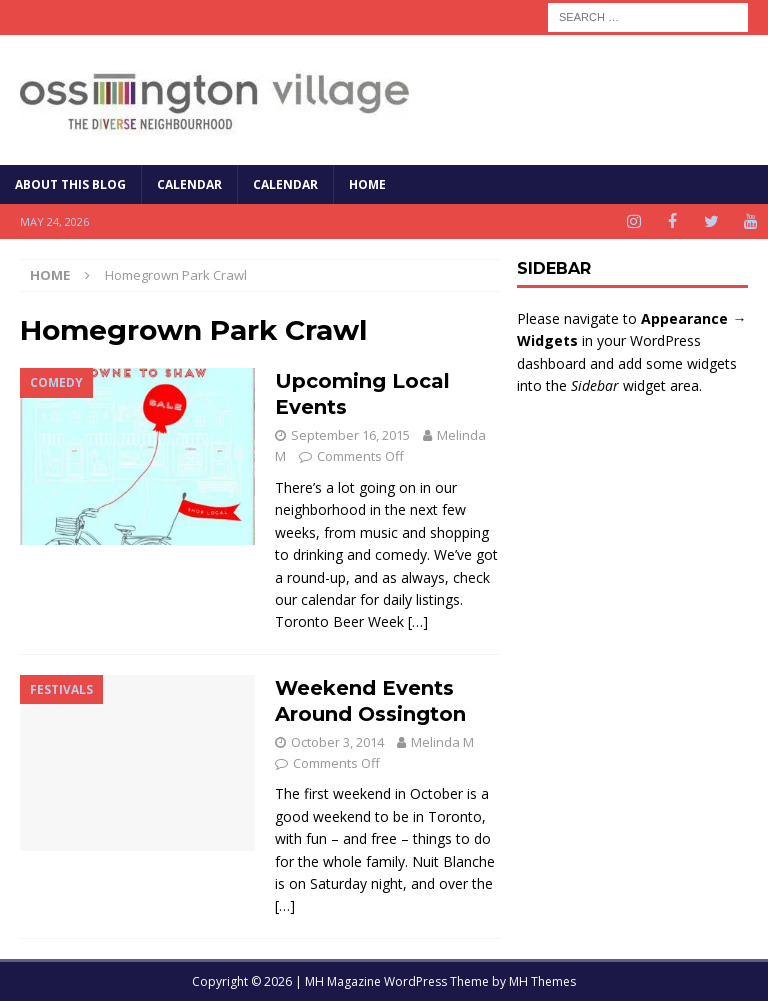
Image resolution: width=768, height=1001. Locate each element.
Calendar (189, 184)
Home (367, 184)
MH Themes (542, 981)
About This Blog (70, 184)
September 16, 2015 (350, 435)
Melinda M (442, 742)
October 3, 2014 (337, 742)
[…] (418, 621)
